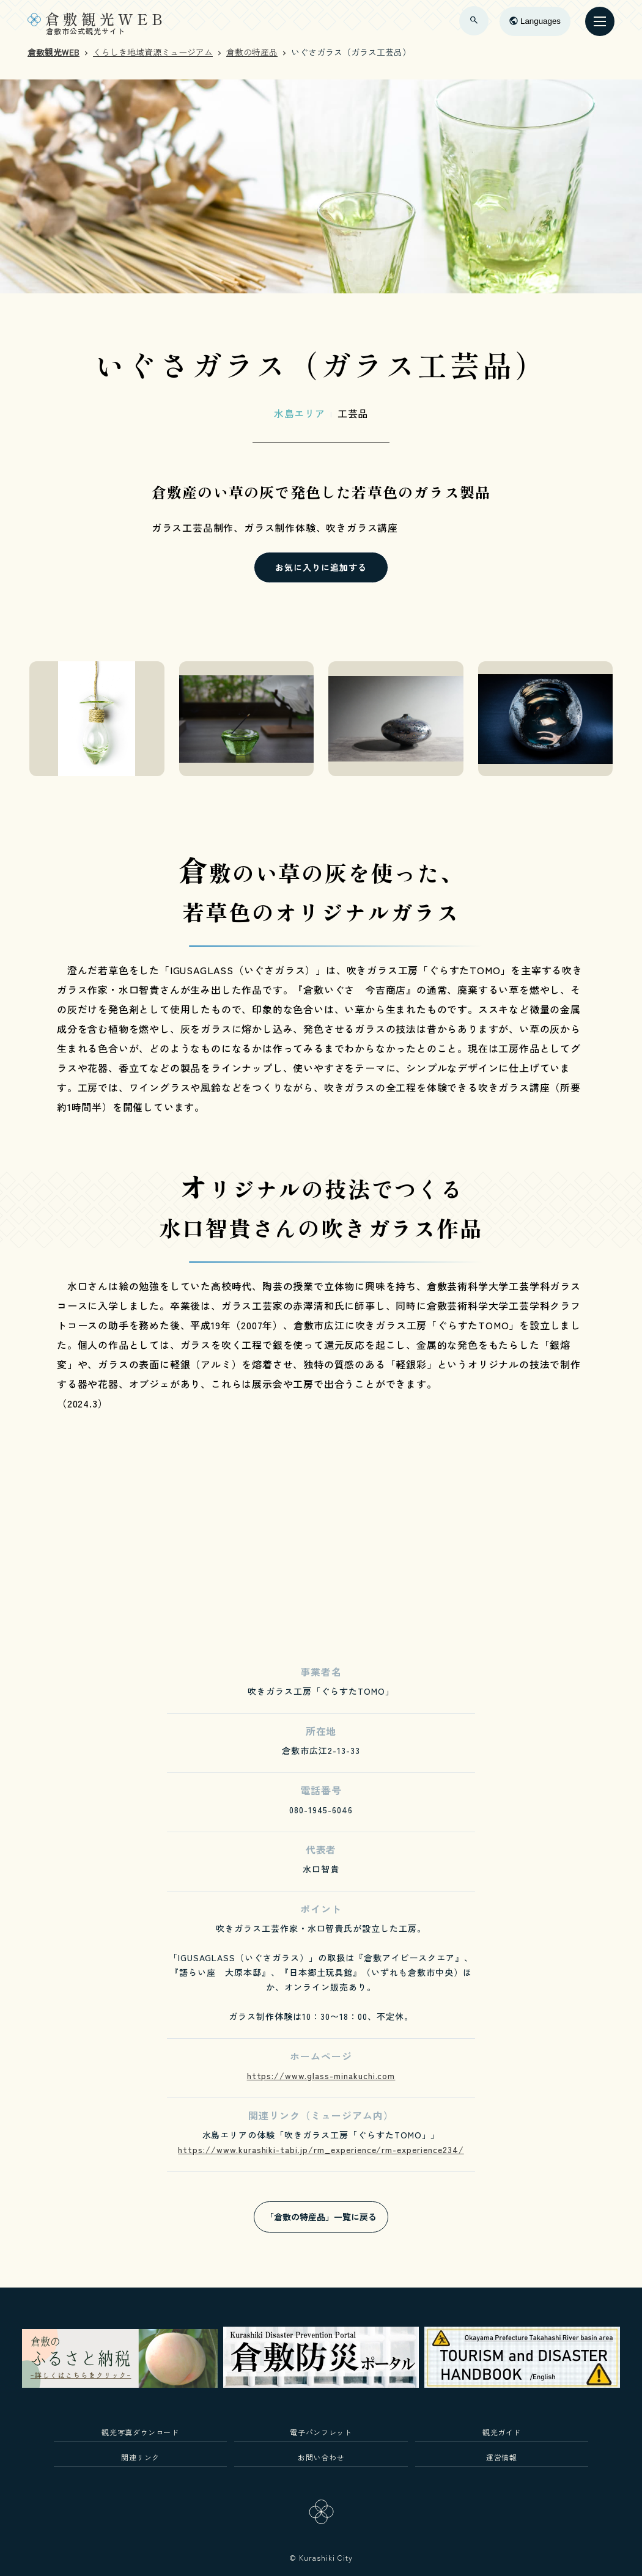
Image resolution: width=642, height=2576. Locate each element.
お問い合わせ (321, 2457)
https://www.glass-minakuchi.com (321, 2075)
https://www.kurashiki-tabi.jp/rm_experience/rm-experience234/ (321, 2149)
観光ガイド (501, 2432)
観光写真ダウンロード (140, 2432)
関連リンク (140, 2457)
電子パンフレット (321, 2432)
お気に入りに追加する (321, 567)
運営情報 (501, 2457)
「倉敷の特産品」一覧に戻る (321, 2217)
